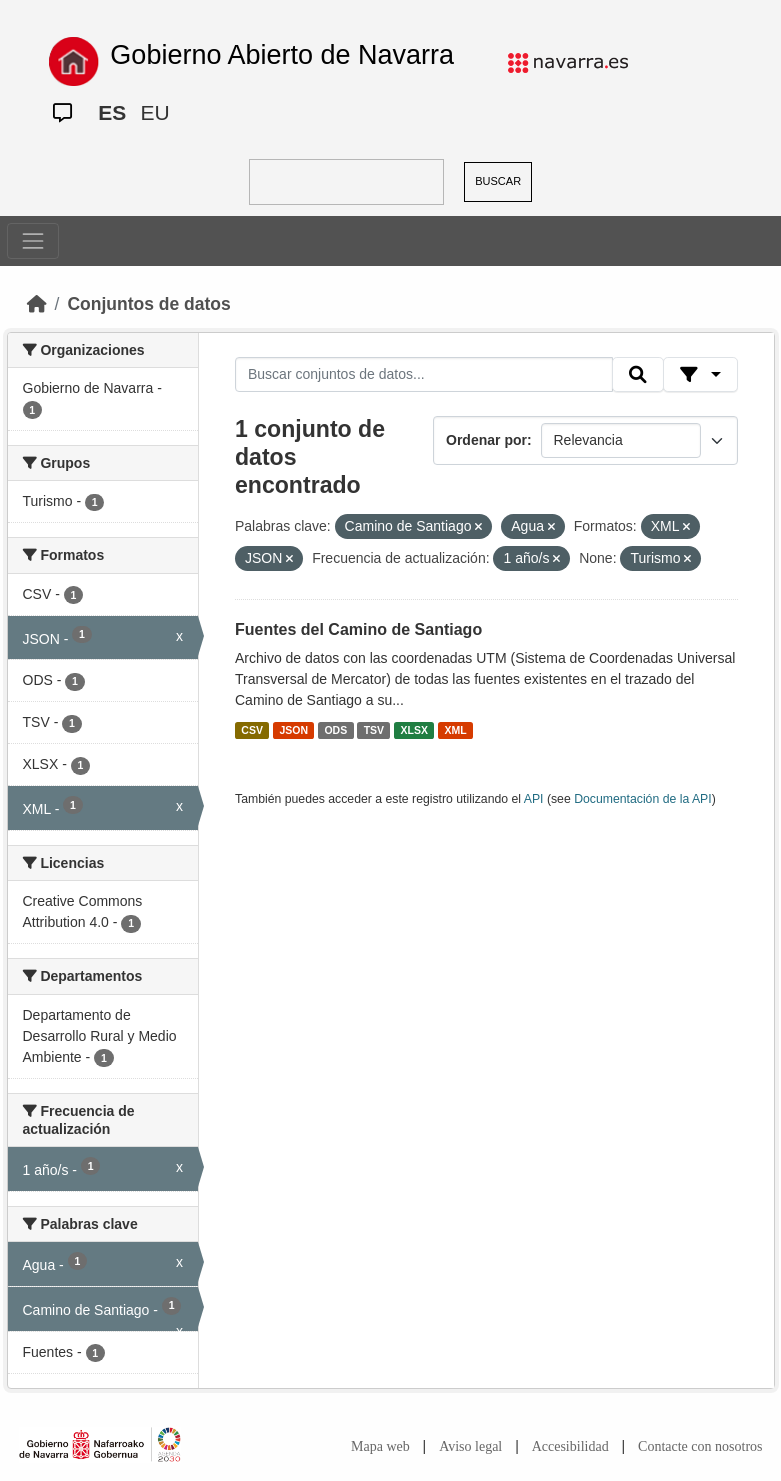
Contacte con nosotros (700, 1446)
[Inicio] (37, 304)
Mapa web (380, 1446)
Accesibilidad (570, 1446)
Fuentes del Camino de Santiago (358, 629)
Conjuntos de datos (148, 304)
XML (456, 730)
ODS (335, 730)
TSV (374, 730)
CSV (252, 730)
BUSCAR (498, 181)
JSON (293, 730)
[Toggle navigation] (33, 241)
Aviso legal (470, 1446)
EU (154, 112)
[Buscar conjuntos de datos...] (424, 375)
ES (112, 112)
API (534, 799)
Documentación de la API (643, 799)
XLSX (414, 730)
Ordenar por (486, 440)
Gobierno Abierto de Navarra (282, 55)
